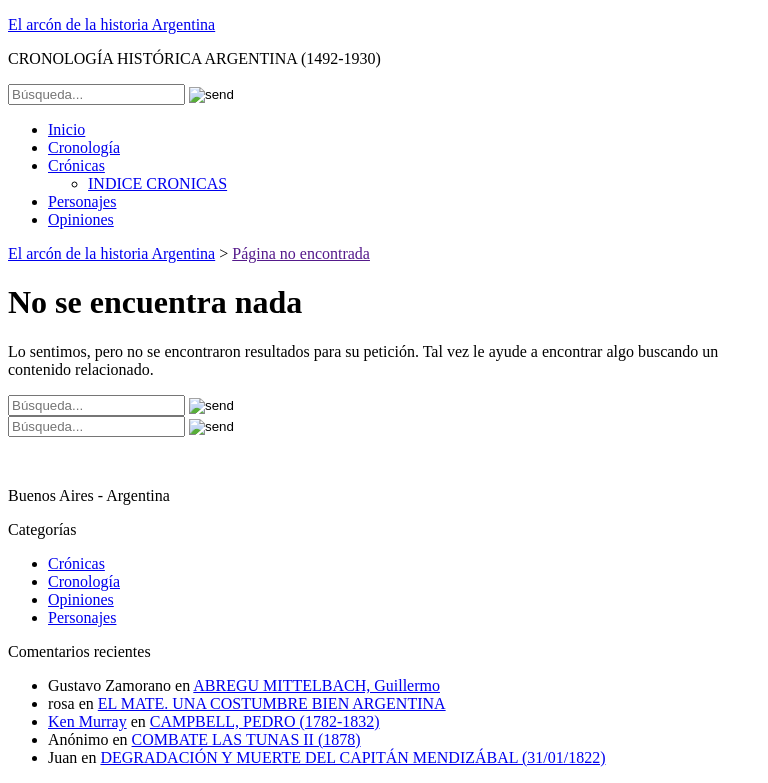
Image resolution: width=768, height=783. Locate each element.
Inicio (66, 129)
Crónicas (76, 165)
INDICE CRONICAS (157, 183)
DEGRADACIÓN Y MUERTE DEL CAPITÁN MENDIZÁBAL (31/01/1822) (352, 757)
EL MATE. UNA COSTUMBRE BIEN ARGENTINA (272, 703)
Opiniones (81, 219)
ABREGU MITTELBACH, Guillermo (316, 685)
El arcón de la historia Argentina (111, 24)
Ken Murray (87, 721)
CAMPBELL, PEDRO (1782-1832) (265, 721)
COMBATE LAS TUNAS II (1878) (246, 739)
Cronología (84, 147)
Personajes (82, 201)
